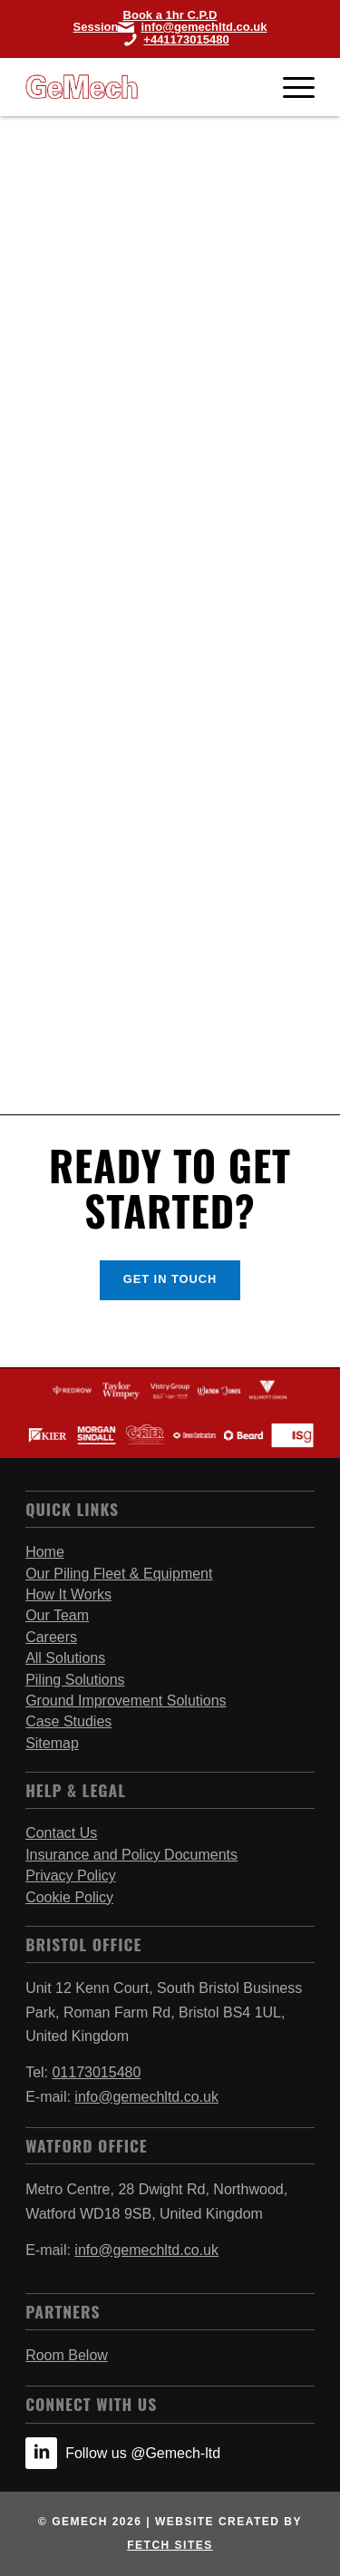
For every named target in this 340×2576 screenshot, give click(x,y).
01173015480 (96, 2072)
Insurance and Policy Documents (131, 1854)
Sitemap (52, 1743)
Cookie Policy (69, 1897)
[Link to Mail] (192, 27)
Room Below (66, 2355)
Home (44, 1552)
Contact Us (61, 1833)
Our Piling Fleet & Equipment (118, 1573)
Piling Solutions (74, 1679)
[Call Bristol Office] (169, 39)
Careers (51, 1637)
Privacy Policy (70, 1875)
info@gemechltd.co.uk (146, 2097)
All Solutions (65, 1658)
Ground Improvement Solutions (125, 1700)
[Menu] (290, 87)
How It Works (68, 1594)
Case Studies (68, 1721)
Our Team (57, 1615)
